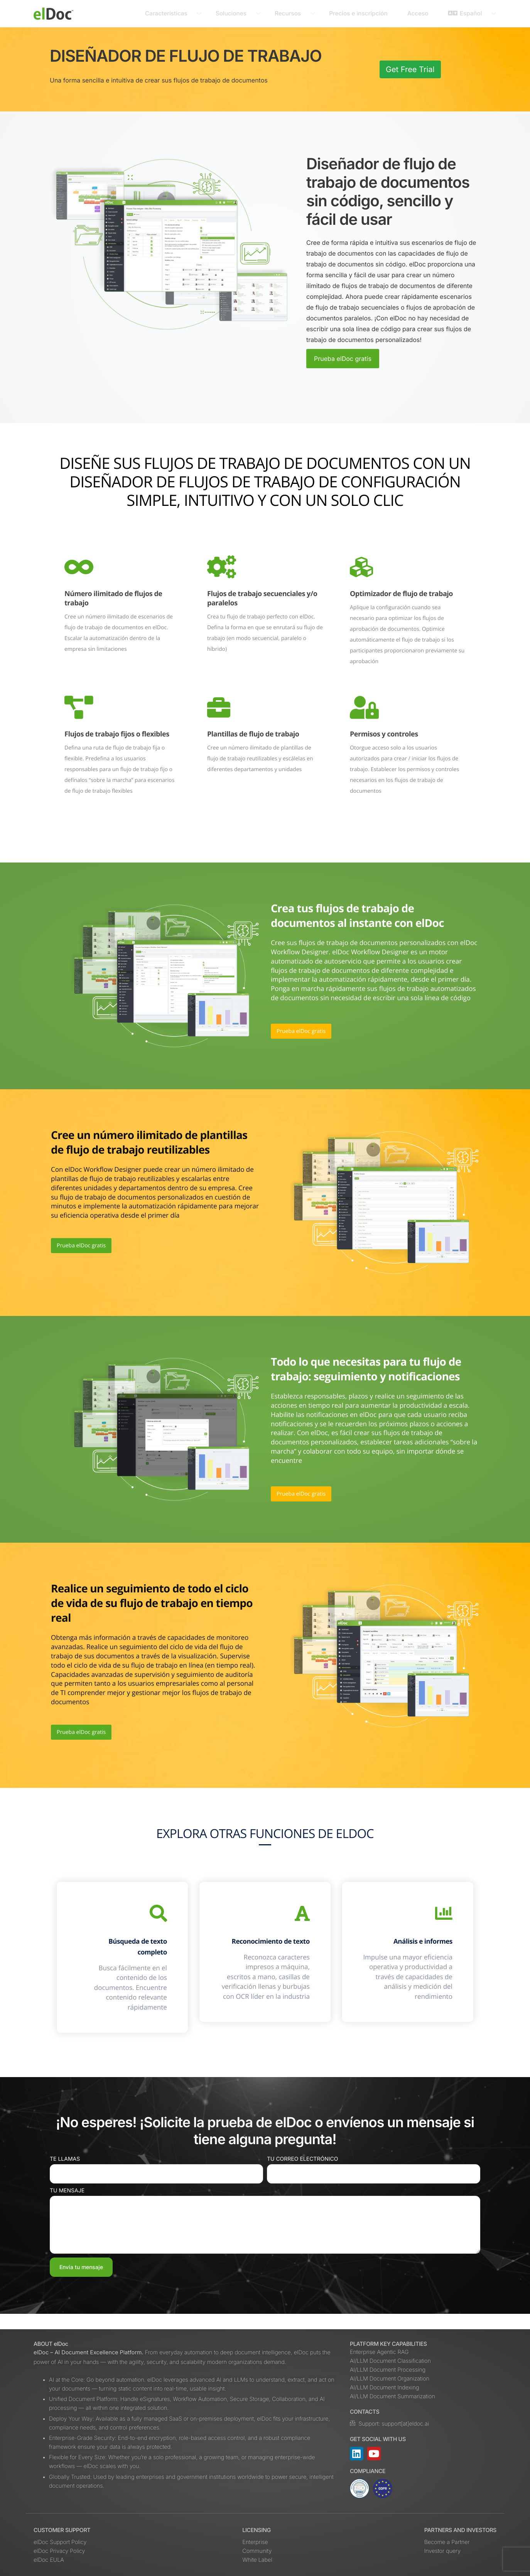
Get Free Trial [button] (410, 69)
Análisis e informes (414, 1944)
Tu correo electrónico (302, 2174)
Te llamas (65, 2174)
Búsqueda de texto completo (129, 1950)
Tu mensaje (67, 2206)
